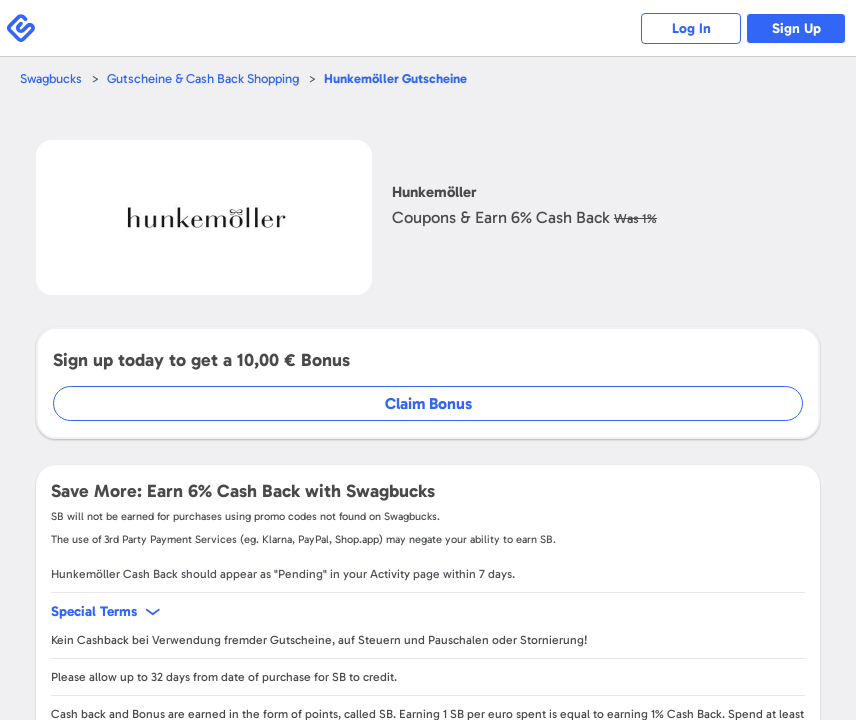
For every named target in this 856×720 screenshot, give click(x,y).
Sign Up (796, 28)
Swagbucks (51, 78)
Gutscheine (395, 78)
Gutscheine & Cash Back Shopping (203, 78)
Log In (691, 28)
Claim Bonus (428, 403)
